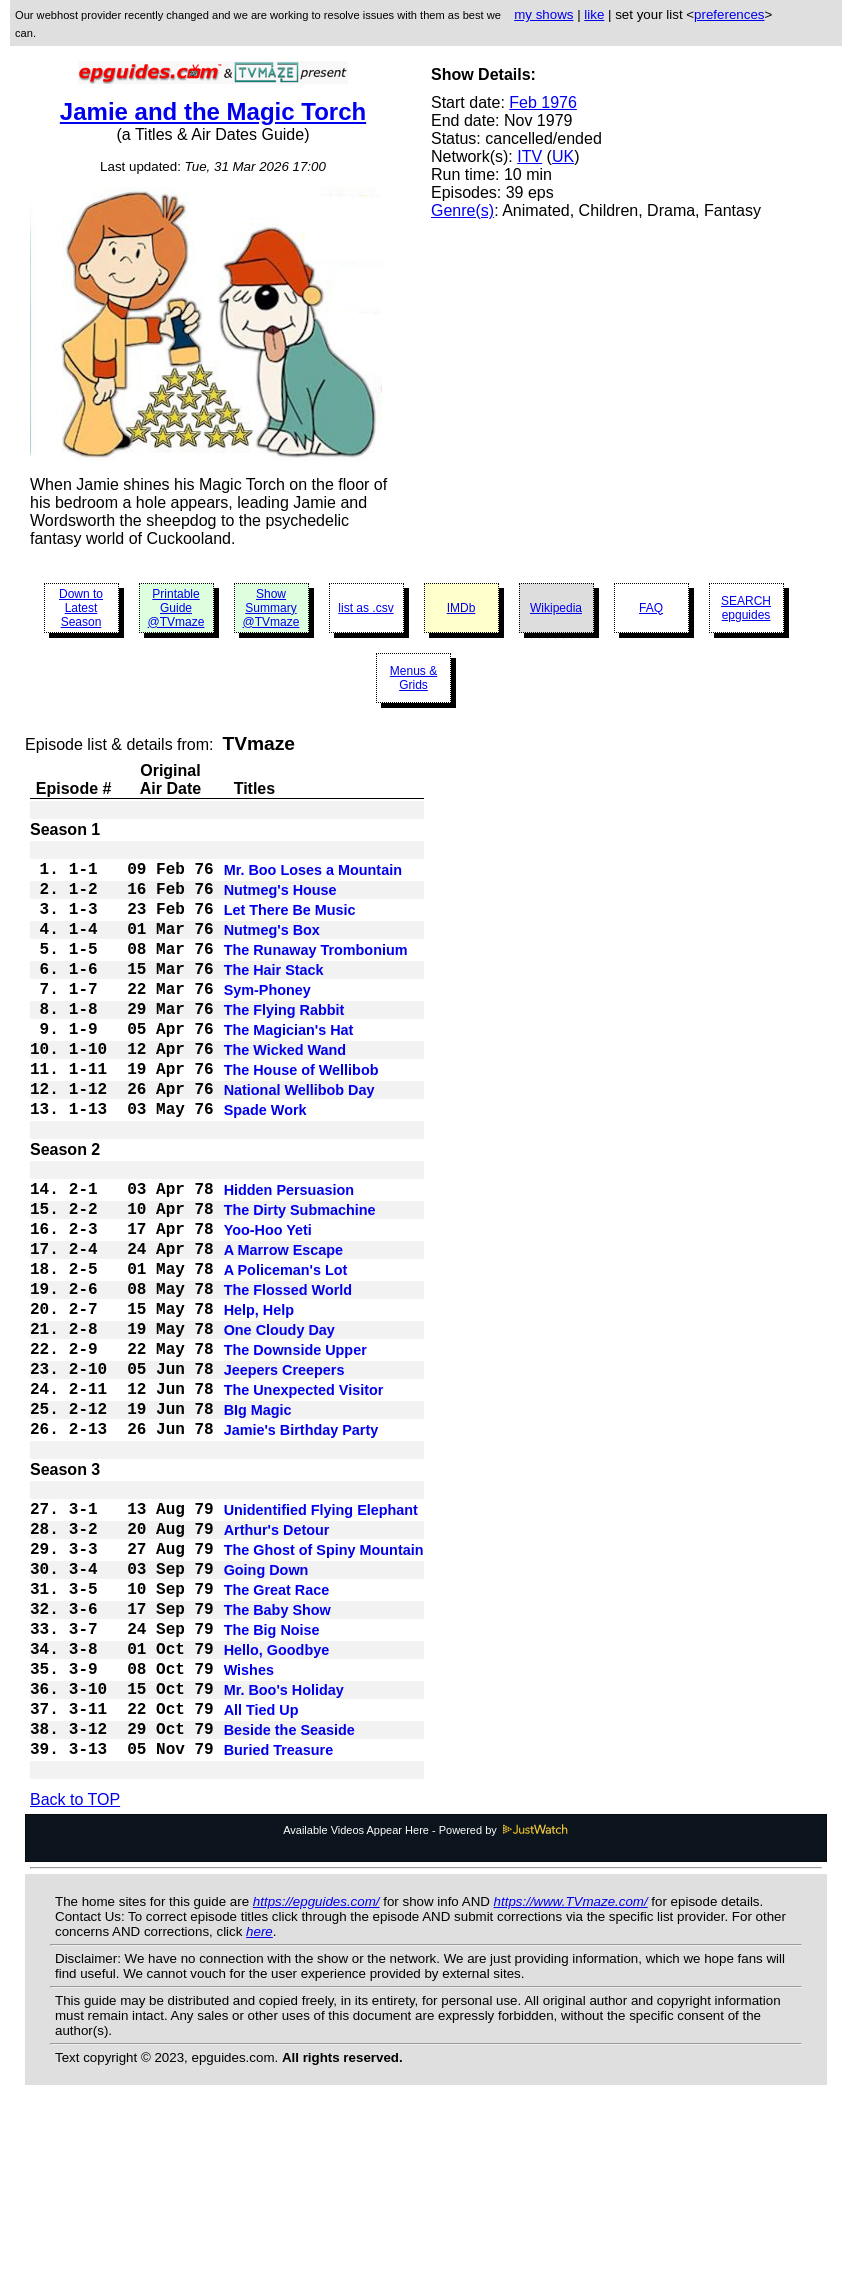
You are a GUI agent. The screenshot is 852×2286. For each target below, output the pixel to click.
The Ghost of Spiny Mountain (324, 1684)
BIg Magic (258, 1520)
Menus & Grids (413, 678)
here (259, 2107)
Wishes (249, 1828)
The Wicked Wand (285, 1092)
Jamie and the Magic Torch (213, 111)
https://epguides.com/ (316, 2077)
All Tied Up (261, 1876)
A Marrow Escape (283, 1328)
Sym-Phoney (267, 1020)
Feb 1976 (543, 102)
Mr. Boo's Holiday (284, 1852)
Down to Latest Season (81, 608)
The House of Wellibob (301, 1116)
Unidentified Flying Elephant (321, 1636)
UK (563, 156)
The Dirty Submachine (300, 1280)
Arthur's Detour (277, 1660)
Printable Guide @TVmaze (176, 608)
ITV (529, 156)
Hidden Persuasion (289, 1256)
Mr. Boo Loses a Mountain (313, 876)
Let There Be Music (290, 924)
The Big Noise (272, 1780)
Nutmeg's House (280, 900)
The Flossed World (288, 1376)
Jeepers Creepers (284, 1472)
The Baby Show (277, 1756)
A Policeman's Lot (286, 1352)
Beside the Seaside (289, 1900)
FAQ (651, 608)
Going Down (266, 1708)
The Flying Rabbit (284, 1044)
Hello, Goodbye (277, 1804)
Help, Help (259, 1400)
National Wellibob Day (299, 1140)
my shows (543, 14)
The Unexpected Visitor (304, 1496)
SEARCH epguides (746, 608)
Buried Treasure (279, 1924)
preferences (729, 14)
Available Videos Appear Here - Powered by (426, 2006)
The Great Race (277, 1732)
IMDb (461, 608)
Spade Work (265, 1164)
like (594, 14)
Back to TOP (75, 1975)
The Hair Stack (274, 996)
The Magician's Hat (289, 1068)
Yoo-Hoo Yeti (268, 1304)
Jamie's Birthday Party (301, 1544)
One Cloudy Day (279, 1424)
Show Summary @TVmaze (271, 608)
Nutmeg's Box (272, 948)
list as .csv (365, 608)
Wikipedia (556, 608)
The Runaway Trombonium (316, 972)
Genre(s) (462, 210)
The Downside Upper (295, 1448)
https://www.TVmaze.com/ (571, 2077)
